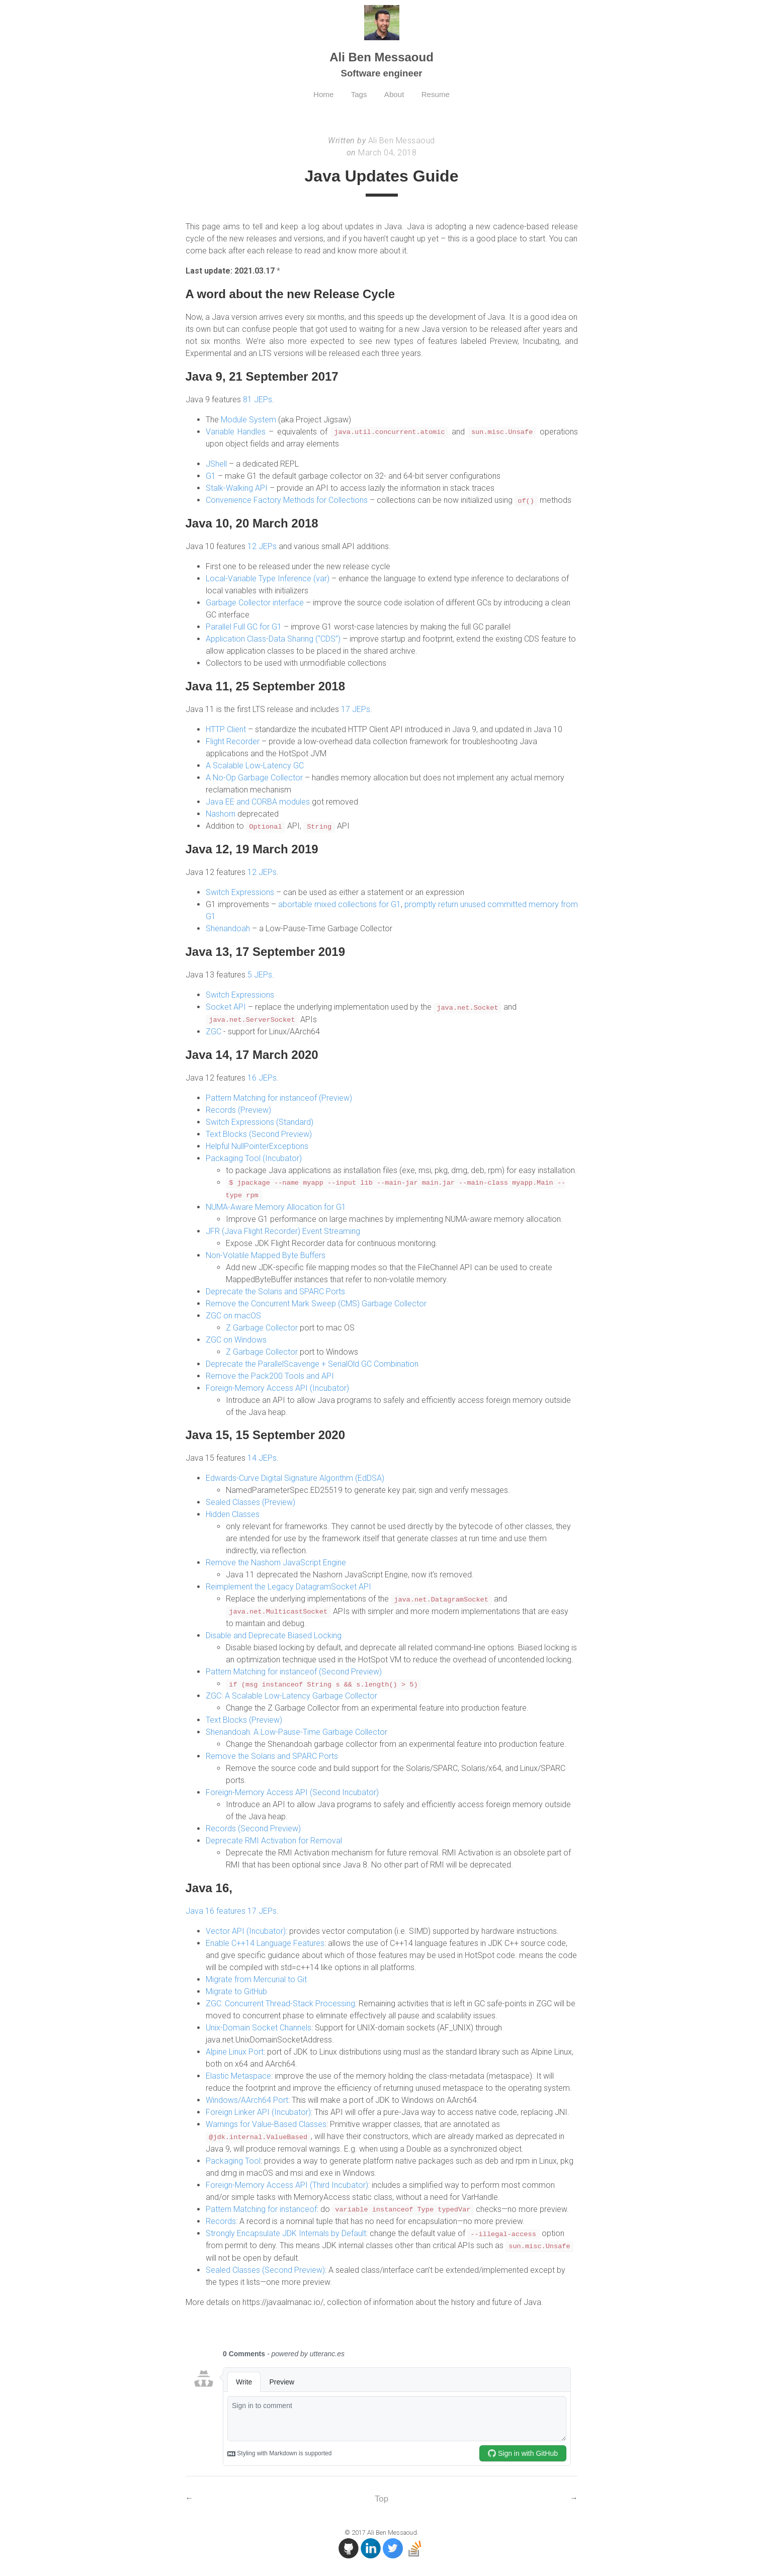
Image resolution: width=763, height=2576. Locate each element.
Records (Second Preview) (253, 1827)
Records (221, 2219)
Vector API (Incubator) (246, 1929)
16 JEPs (262, 1077)
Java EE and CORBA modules (258, 801)
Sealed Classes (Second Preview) (265, 2267)
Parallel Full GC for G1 (244, 627)
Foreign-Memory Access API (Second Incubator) (292, 1791)
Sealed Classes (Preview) (250, 1501)
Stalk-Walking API (237, 488)
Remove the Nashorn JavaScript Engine (276, 1561)
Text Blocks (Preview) (244, 1718)
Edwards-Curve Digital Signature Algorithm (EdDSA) (295, 1477)
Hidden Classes (233, 1513)
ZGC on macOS (233, 1314)
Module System (248, 419)
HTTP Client (226, 729)
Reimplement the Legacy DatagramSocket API (288, 1585)
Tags (357, 94)
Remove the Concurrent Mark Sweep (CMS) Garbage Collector (316, 1302)
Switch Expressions (240, 892)
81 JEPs (257, 399)
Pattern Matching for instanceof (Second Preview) (294, 1670)
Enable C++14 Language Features (265, 1941)
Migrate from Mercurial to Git (256, 1977)
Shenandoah (228, 928)
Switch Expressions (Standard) (259, 1121)
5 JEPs (259, 974)
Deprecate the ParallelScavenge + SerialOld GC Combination (312, 1362)
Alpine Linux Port (235, 2050)
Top (381, 2496)
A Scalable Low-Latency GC (255, 765)
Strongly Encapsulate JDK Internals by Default (286, 2231)
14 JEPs (262, 1457)
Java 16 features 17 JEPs (231, 1909)
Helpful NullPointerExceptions (257, 1145)
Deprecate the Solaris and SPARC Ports (275, 1290)
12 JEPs (262, 546)
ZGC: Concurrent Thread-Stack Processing (280, 2001)
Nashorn (220, 813)
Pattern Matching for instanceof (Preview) (279, 1097)
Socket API (226, 1006)
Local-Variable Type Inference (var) (267, 578)
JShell (216, 464)
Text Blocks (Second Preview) (259, 1133)
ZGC (213, 1030)
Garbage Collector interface (255, 602)
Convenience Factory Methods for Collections (287, 500)
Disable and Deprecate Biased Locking (274, 1634)
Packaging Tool (233, 2158)
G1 (211, 476)
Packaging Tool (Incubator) (254, 1157)
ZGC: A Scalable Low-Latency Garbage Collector (291, 1694)
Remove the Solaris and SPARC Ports (272, 1754)
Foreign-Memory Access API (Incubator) (277, 1386)
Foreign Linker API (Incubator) (258, 2110)
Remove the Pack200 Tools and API (270, 1374)
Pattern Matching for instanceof (261, 2206)
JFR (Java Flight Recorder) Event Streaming (283, 1229)
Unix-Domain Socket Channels (258, 2025)
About (394, 94)
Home (320, 94)
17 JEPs (355, 709)
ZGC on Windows (236, 1338)
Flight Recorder (233, 741)
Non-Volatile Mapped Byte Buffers (265, 1254)
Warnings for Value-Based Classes (266, 2122)
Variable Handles (236, 431)
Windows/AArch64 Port (247, 2098)
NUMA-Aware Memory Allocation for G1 (276, 1205)
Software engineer (381, 73)
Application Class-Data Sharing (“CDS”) (273, 639)
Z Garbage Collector (262, 1326)
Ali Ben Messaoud (381, 57)
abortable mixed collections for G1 (339, 904)
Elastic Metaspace (238, 2074)
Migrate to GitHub (236, 1989)
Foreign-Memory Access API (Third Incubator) (287, 2182)
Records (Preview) (238, 1109)
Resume (438, 94)
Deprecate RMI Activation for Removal (274, 1839)
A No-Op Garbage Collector (254, 777)
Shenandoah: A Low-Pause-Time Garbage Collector (296, 1730)
